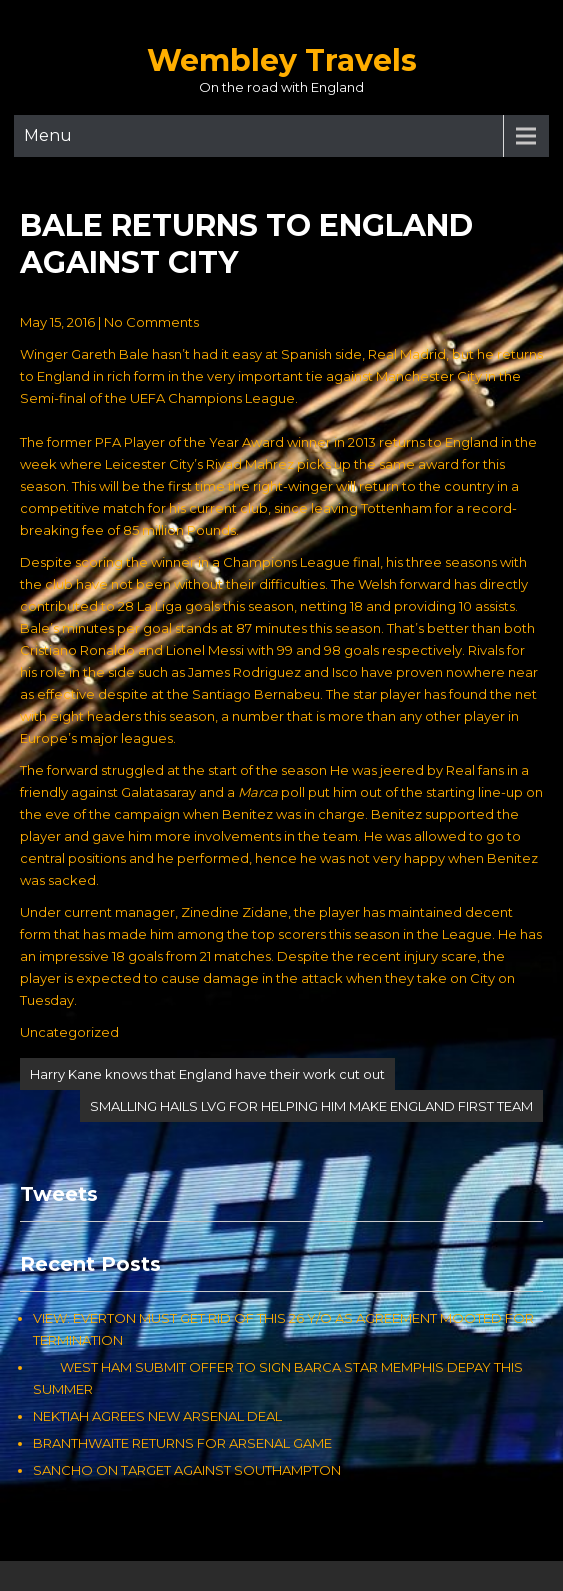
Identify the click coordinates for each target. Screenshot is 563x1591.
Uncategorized (69, 1032)
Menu (48, 135)
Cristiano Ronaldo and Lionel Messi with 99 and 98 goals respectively (241, 650)
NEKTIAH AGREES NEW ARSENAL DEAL (157, 1416)
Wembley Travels (282, 60)
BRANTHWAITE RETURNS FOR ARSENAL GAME (182, 1443)
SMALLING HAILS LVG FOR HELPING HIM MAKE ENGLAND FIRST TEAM (311, 1106)
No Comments (151, 322)
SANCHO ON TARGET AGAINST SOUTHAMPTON (187, 1470)
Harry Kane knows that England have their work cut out (207, 1074)
